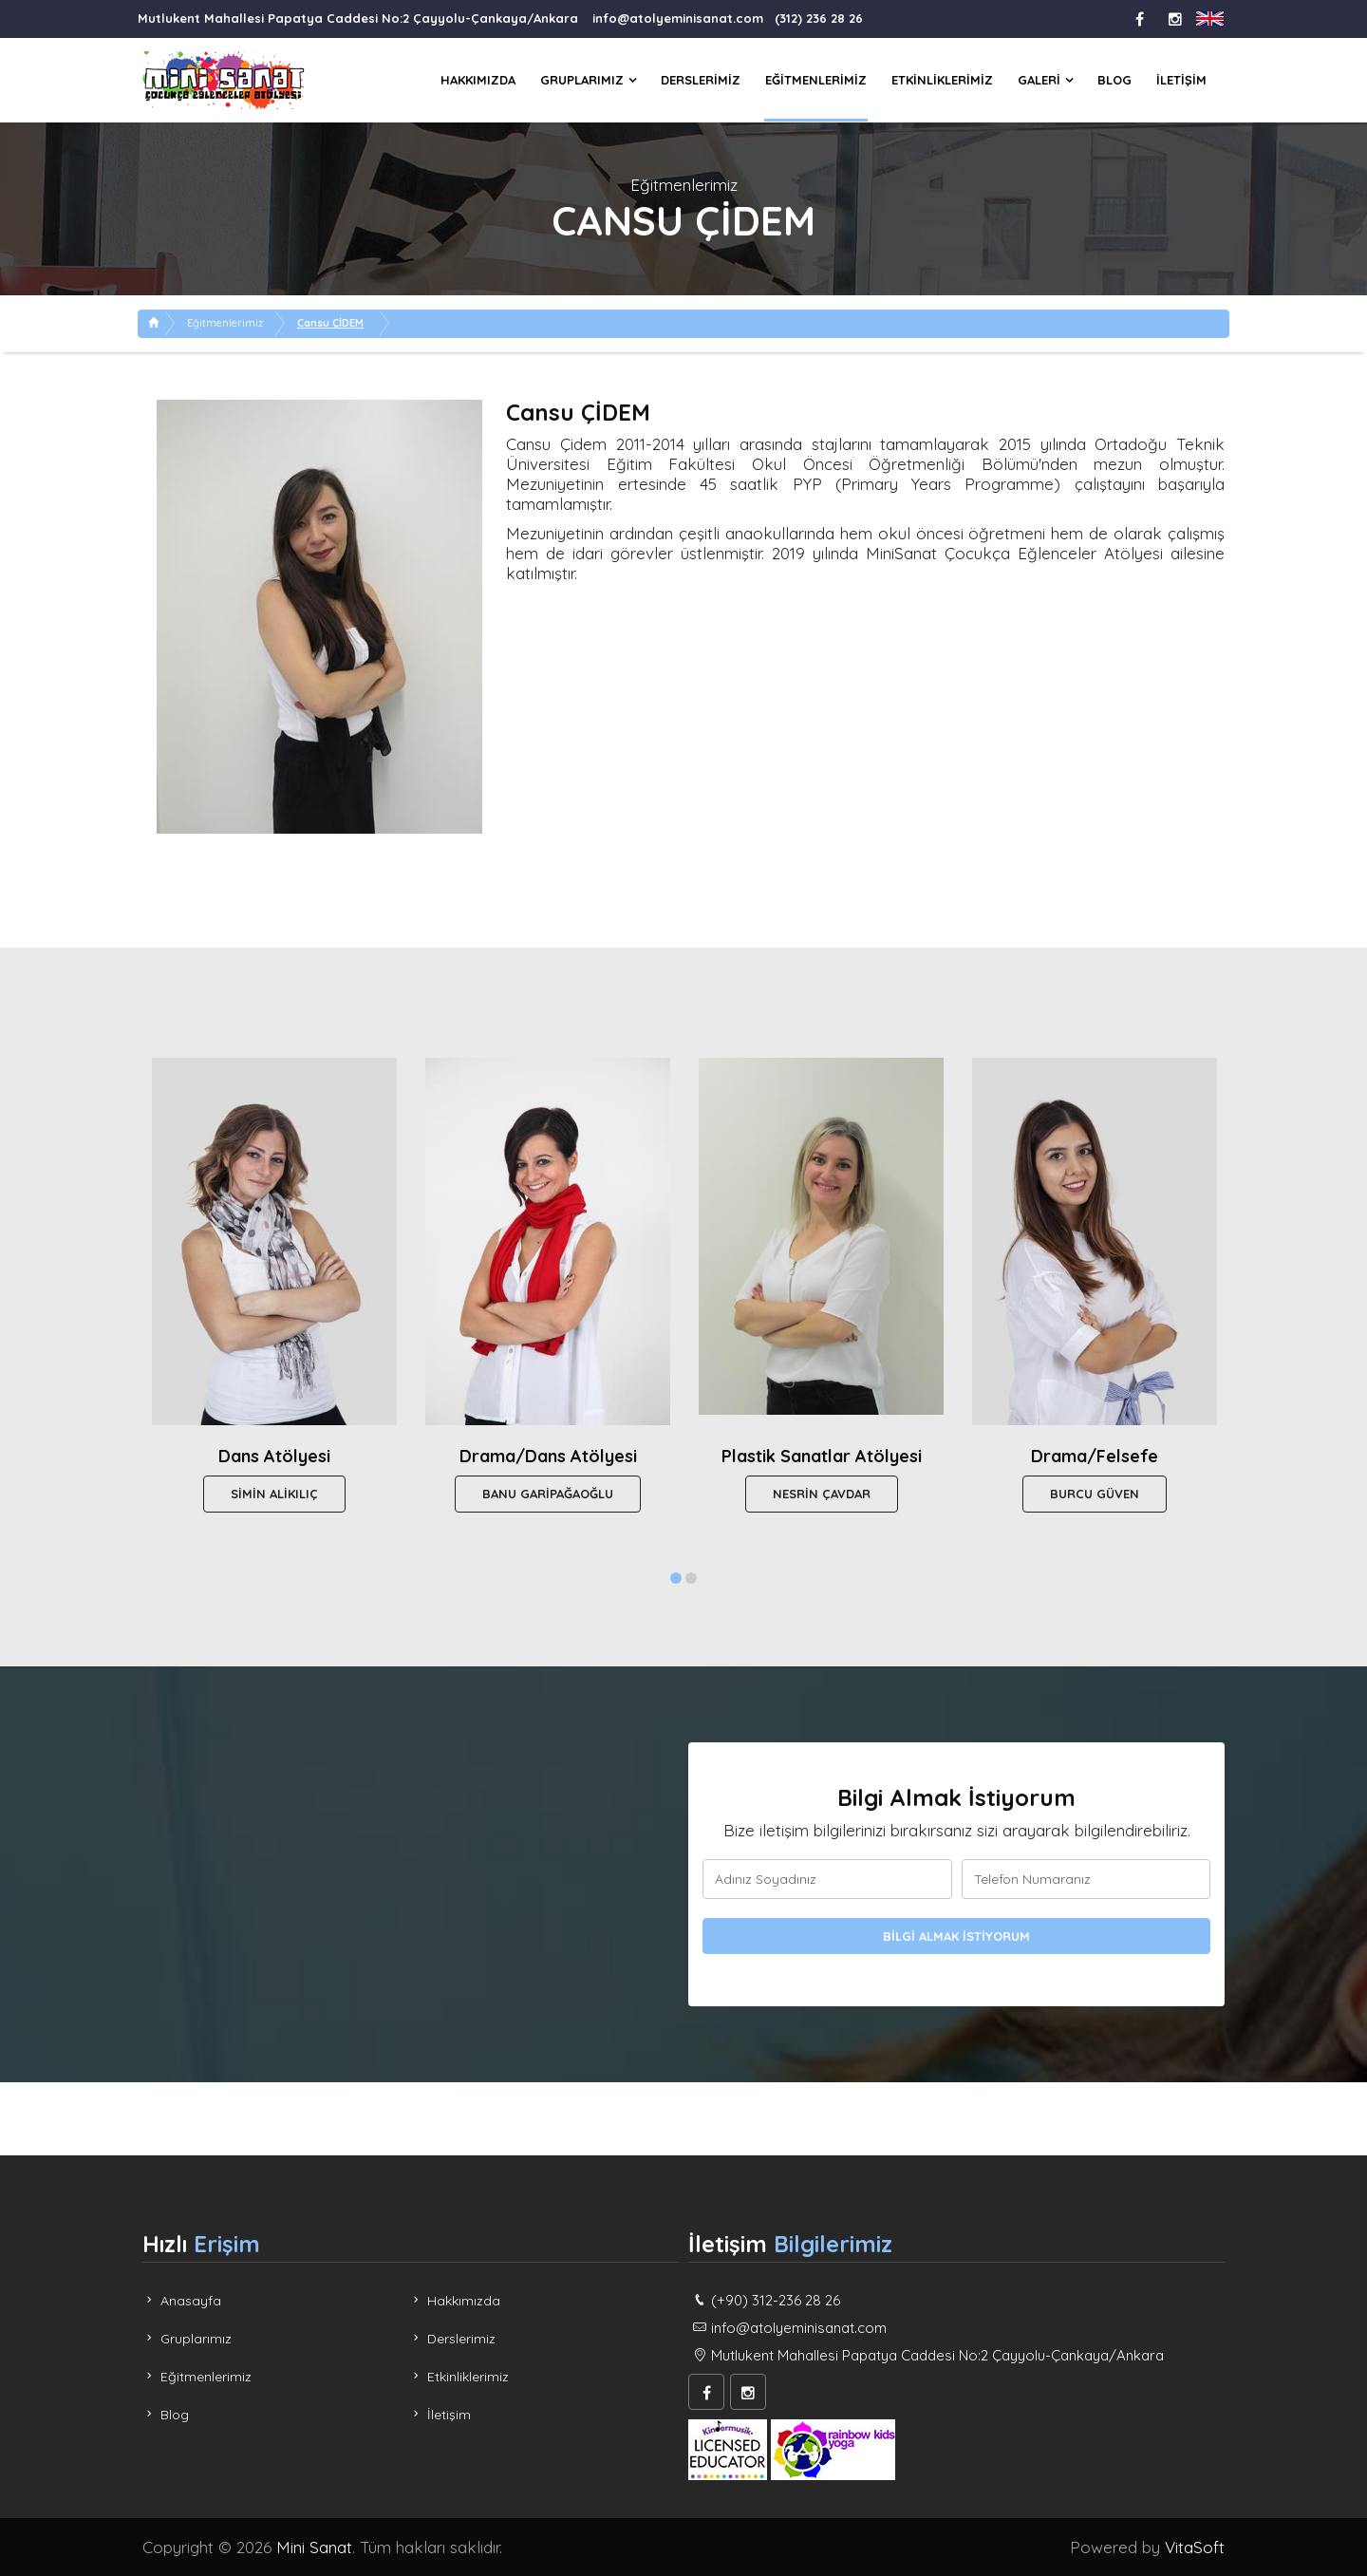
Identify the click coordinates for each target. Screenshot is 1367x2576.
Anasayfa (181, 2300)
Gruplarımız (582, 79)
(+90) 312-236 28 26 (775, 2300)
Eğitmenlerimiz (816, 79)
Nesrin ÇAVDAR (822, 1493)
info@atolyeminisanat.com (677, 18)
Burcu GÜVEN (1094, 1493)
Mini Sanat (314, 2547)
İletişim (1181, 79)
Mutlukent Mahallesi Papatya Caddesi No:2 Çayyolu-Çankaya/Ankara (358, 18)
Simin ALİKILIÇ (274, 1493)
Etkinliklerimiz (942, 79)
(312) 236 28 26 (819, 18)
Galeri (1039, 79)
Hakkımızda (477, 79)
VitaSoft (1195, 2547)
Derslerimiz (700, 79)
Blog (1114, 79)
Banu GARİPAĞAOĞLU (547, 1493)
